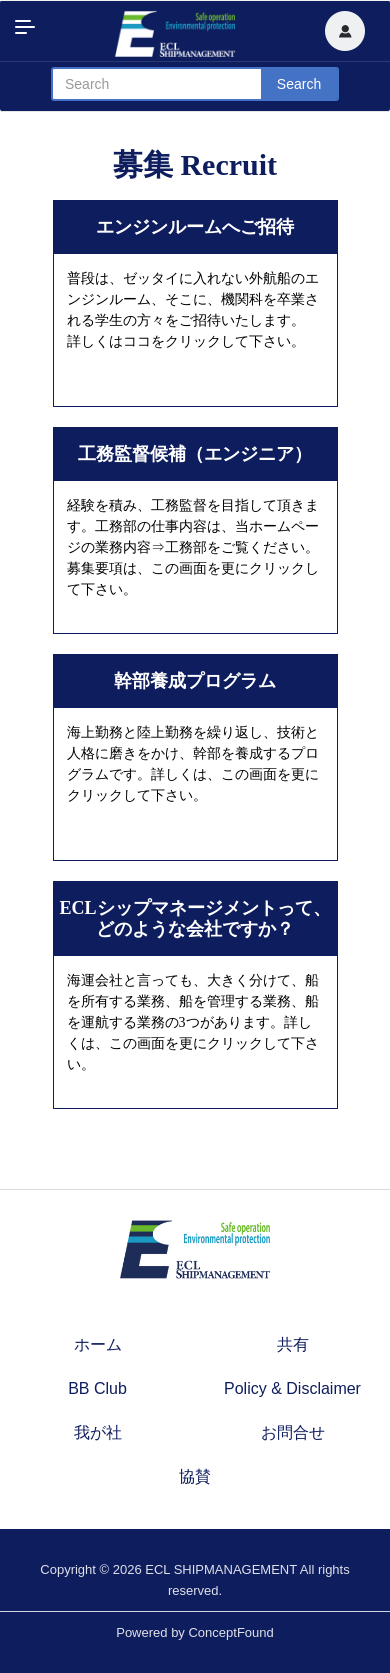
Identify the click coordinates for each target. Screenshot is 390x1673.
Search (299, 84)
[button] (345, 31)
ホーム (98, 1344)
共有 (293, 1344)
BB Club (97, 1388)
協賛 (195, 1476)
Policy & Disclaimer (292, 1388)
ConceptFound (230, 1632)
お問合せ (293, 1432)
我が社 (98, 1432)
